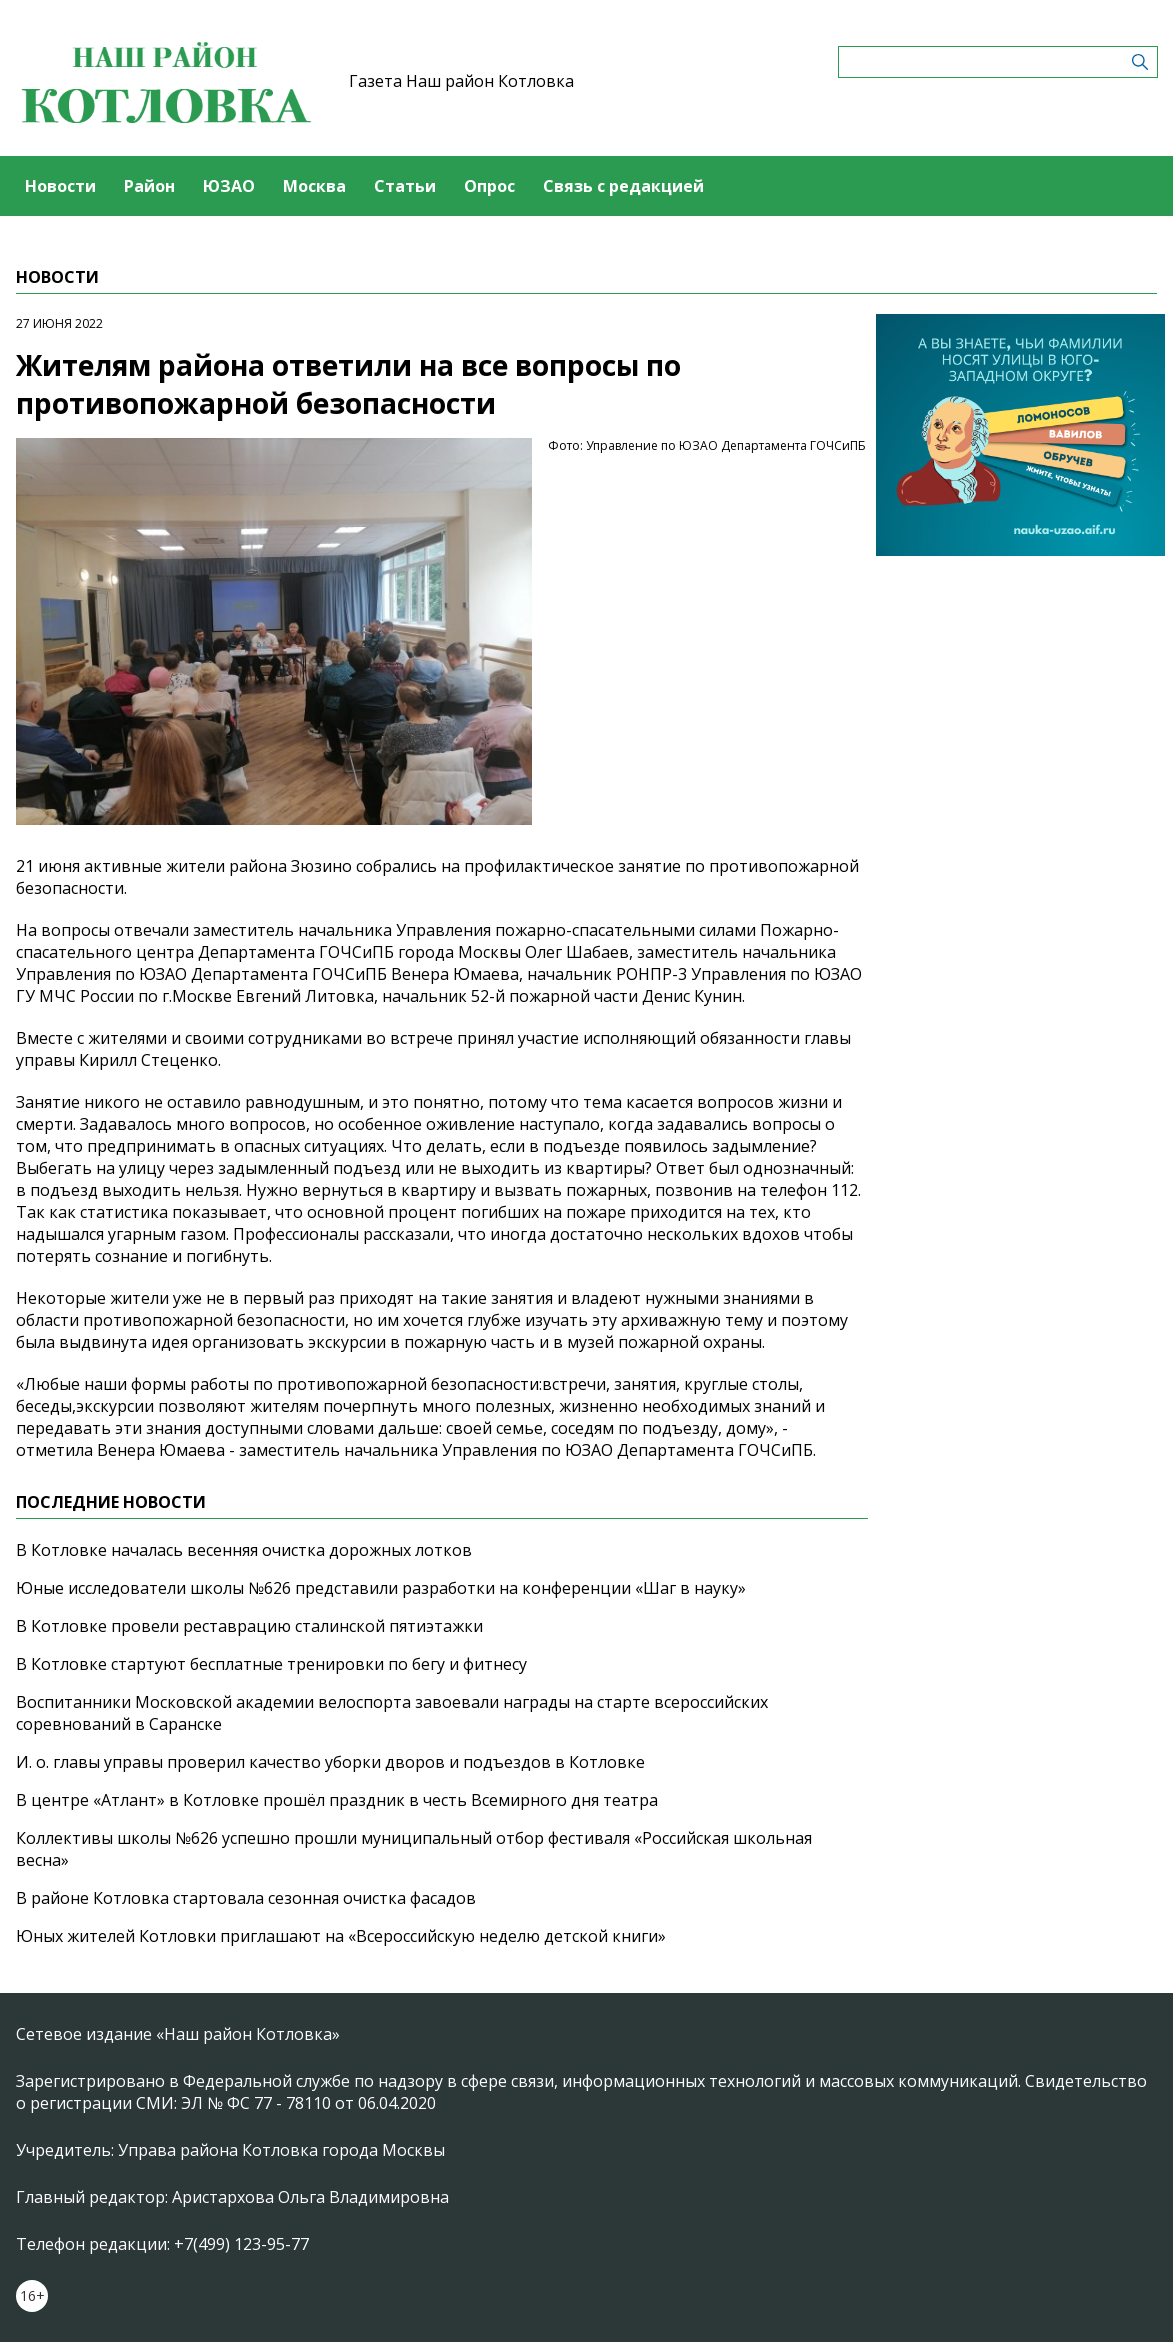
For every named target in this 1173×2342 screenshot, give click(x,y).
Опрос (489, 186)
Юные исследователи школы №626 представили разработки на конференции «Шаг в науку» (381, 1588)
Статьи (405, 186)
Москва (314, 186)
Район (149, 186)
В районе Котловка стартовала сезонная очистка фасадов (246, 1898)
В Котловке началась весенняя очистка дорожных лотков (244, 1550)
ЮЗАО (229, 186)
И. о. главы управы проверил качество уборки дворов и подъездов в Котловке (330, 1762)
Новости (60, 186)
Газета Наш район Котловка (461, 81)
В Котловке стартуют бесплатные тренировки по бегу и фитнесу (271, 1664)
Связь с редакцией (623, 186)
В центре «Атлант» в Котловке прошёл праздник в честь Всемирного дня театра (337, 1800)
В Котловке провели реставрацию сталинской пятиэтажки (249, 1626)
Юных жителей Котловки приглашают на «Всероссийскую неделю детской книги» (341, 1936)
